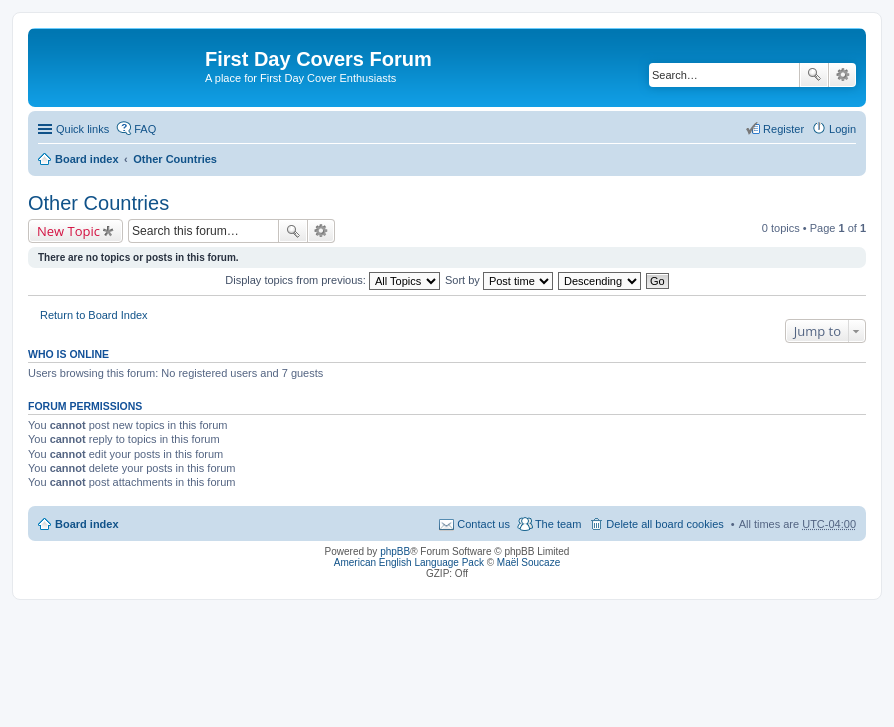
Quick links (82, 129)
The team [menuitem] (558, 524)
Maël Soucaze (528, 562)
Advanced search (842, 75)
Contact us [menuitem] (483, 524)
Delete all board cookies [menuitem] (664, 524)
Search (814, 75)
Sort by (499, 280)
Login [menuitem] (842, 129)
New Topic (68, 231)
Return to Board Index (94, 315)
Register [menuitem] (783, 129)
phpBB (395, 551)
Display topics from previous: (332, 280)
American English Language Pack (409, 562)
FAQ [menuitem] (145, 129)
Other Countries (175, 159)
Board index (87, 159)
